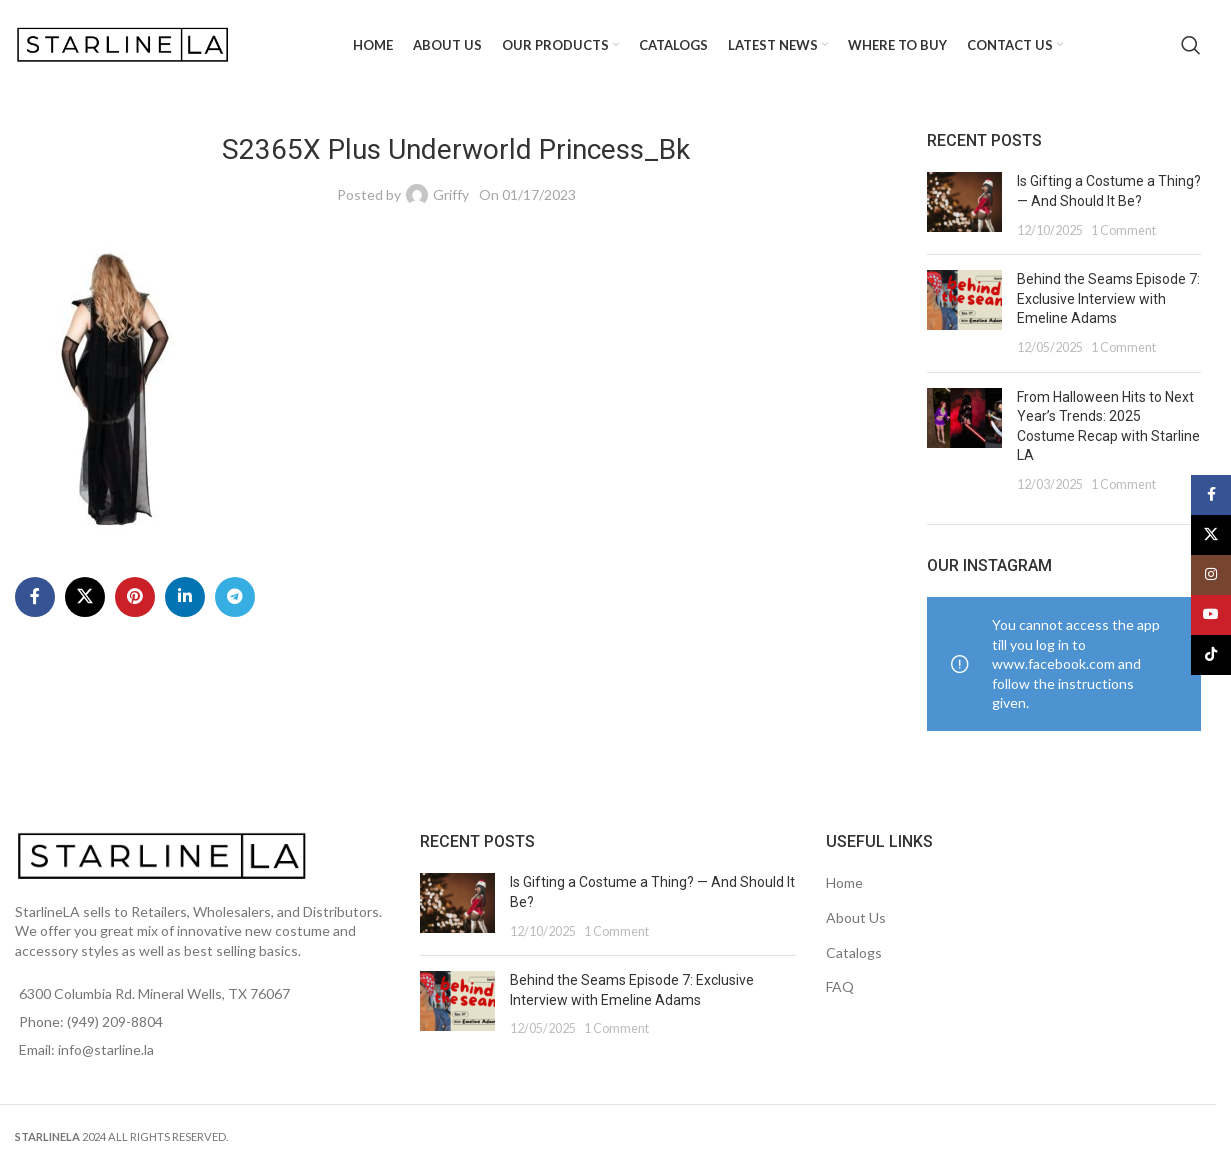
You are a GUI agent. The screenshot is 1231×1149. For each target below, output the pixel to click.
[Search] (1191, 45)
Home (844, 882)
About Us (856, 917)
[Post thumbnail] (964, 205)
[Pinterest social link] (135, 597)
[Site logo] (125, 43)
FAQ (840, 986)
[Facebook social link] (35, 597)
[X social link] (85, 597)
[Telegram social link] (235, 597)
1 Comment (1123, 230)
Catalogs (854, 952)
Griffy (451, 194)
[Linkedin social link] (185, 597)
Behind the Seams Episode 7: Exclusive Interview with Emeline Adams (1108, 298)
